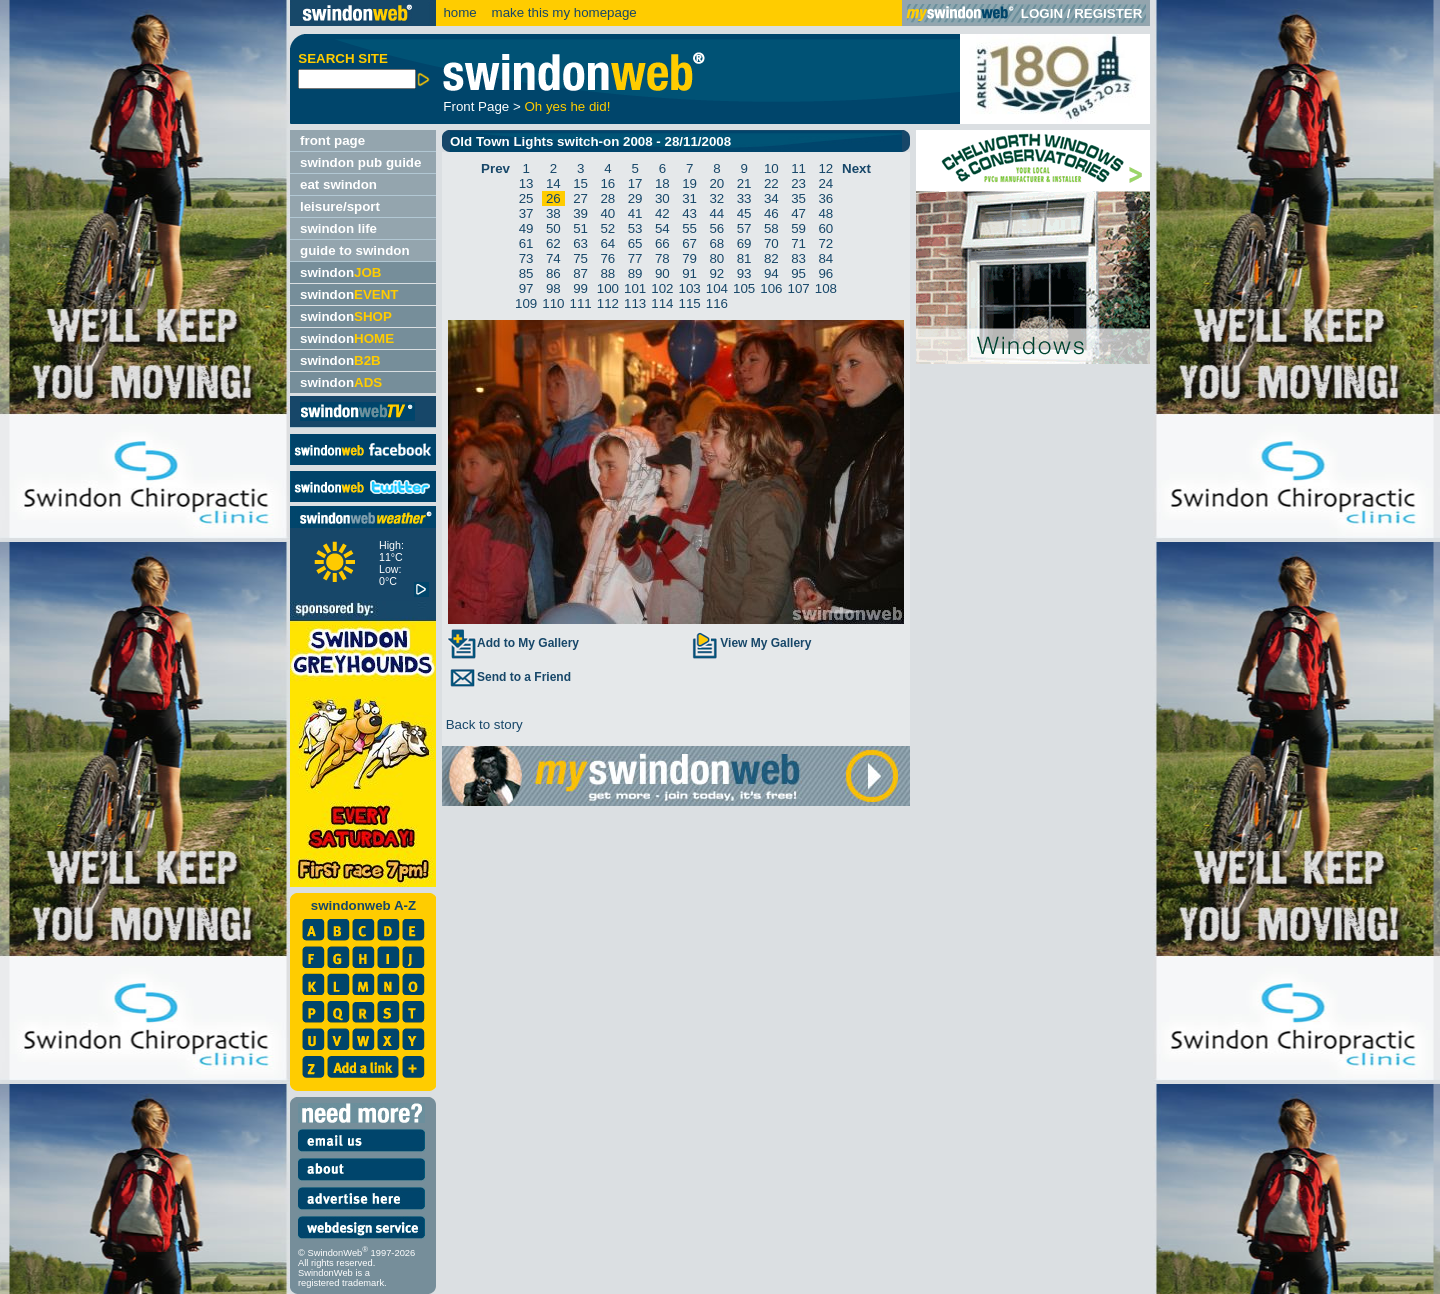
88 (607, 273)
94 (771, 273)
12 (825, 168)
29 (635, 198)
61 (526, 243)
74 (553, 258)
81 (744, 258)
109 (526, 303)
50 (553, 228)
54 (662, 228)
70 (771, 243)
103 (690, 288)
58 (771, 228)
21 (744, 183)
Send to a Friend (509, 677)
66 (662, 243)
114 (662, 303)
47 (798, 213)
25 (526, 198)
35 (798, 198)
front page (332, 140)
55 (689, 228)
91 (689, 273)
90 (662, 273)
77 (635, 258)
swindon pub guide (360, 162)
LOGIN (1042, 13)
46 (771, 213)
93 (744, 273)
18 (662, 183)
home (459, 12)
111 (581, 303)
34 (771, 198)
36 (825, 198)
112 (608, 303)
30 (662, 198)
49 (526, 228)
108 (826, 288)
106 (771, 288)
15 (580, 183)
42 (662, 213)
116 (717, 303)
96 (825, 273)
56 (716, 228)
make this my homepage (562, 12)
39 (580, 213)
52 (607, 228)
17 (635, 183)
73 (526, 258)
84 (825, 258)
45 (744, 213)
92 (716, 273)
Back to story (482, 724)
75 (580, 258)
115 (690, 303)
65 (635, 243)
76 (607, 258)
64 (607, 243)
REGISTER (1108, 13)
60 (825, 228)
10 (771, 168)
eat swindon (338, 184)
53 (635, 228)
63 (580, 243)
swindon (340, 272)
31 (689, 198)
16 (607, 183)
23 (798, 183)
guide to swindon (355, 250)
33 (744, 198)
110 (553, 303)
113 (635, 303)
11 (798, 168)
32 (716, 198)
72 (825, 243)
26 (553, 198)
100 (608, 288)
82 (771, 258)
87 (580, 273)
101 (635, 288)
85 (526, 273)
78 (662, 258)
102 (662, 288)
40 (607, 213)
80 (716, 258)
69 (744, 243)
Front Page (476, 106)
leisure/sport (340, 206)
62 (553, 243)
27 (580, 198)
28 (607, 198)
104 (717, 288)
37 (526, 213)
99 (580, 288)
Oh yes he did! (567, 106)
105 (744, 288)
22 (771, 183)
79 (689, 258)
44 (716, 213)
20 (716, 183)
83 (798, 258)
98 (553, 288)
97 (526, 288)
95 (798, 273)
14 (553, 183)
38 (553, 213)
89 (635, 273)
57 (744, 228)
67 (689, 243)
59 (798, 228)
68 (716, 243)
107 (799, 288)
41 (635, 213)
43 (689, 213)
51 (580, 228)
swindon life (338, 228)
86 (553, 273)
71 (798, 243)
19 (689, 183)
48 (825, 213)
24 (825, 183)
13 (526, 183)
